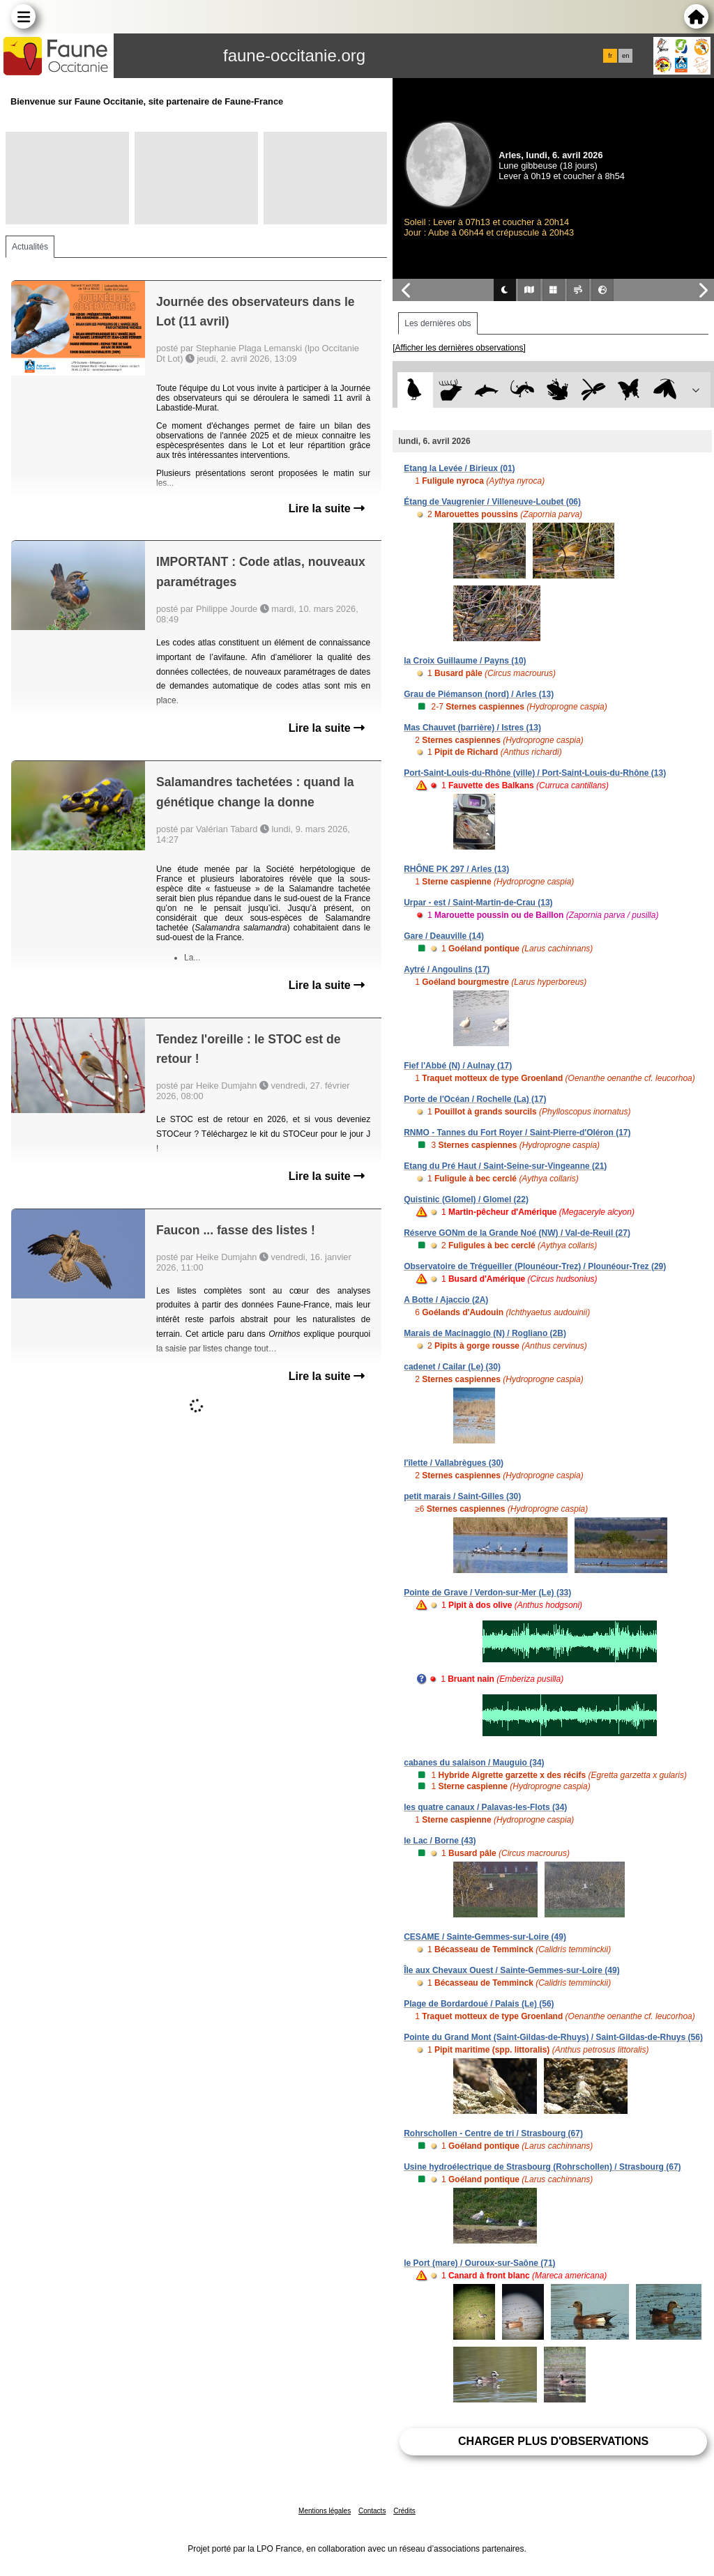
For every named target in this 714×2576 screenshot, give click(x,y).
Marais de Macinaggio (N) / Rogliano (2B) (485, 1333)
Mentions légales (324, 2511)
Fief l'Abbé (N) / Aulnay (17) (458, 1066)
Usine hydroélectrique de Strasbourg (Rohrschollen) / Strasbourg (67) (542, 2167)
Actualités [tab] (30, 247)
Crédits (404, 2511)
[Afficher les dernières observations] (459, 348)
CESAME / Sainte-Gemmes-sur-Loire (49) (485, 1937)
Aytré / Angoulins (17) (446, 969)
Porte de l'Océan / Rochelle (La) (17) (475, 1099)
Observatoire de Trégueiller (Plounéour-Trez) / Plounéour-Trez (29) (535, 1266)
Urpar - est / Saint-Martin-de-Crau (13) (478, 902)
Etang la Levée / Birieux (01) (459, 468)
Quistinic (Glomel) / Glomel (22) (466, 1199)
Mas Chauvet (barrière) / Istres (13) (472, 728)
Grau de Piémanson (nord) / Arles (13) (479, 694)
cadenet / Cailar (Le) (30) (452, 1367)
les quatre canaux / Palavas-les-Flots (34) (485, 1807)
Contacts (372, 2511)
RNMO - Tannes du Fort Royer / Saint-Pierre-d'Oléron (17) (517, 1132)
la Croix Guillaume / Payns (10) (465, 661)
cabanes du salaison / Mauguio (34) (474, 1763)
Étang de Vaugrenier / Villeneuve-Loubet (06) (492, 502)
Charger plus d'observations (553, 2441)
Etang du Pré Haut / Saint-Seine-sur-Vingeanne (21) (505, 1166)
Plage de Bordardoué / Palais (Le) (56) (479, 2004)
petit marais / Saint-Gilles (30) (462, 1496)
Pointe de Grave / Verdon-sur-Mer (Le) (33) (487, 1592)
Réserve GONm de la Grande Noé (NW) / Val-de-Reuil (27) (517, 1233)
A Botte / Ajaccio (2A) (446, 1300)
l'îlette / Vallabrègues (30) (453, 1463)
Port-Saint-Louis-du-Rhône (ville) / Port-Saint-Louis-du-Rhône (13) (535, 773)
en (625, 55)
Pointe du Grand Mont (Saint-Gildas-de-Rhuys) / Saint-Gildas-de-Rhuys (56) (553, 2037)
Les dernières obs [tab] (437, 323)
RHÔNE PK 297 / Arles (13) (456, 869)
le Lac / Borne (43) (440, 1841)
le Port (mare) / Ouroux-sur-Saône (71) (479, 2263)
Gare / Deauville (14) (444, 936)
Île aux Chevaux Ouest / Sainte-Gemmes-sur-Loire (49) (511, 1970)
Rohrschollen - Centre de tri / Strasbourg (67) (493, 2133)
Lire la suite (327, 508)
